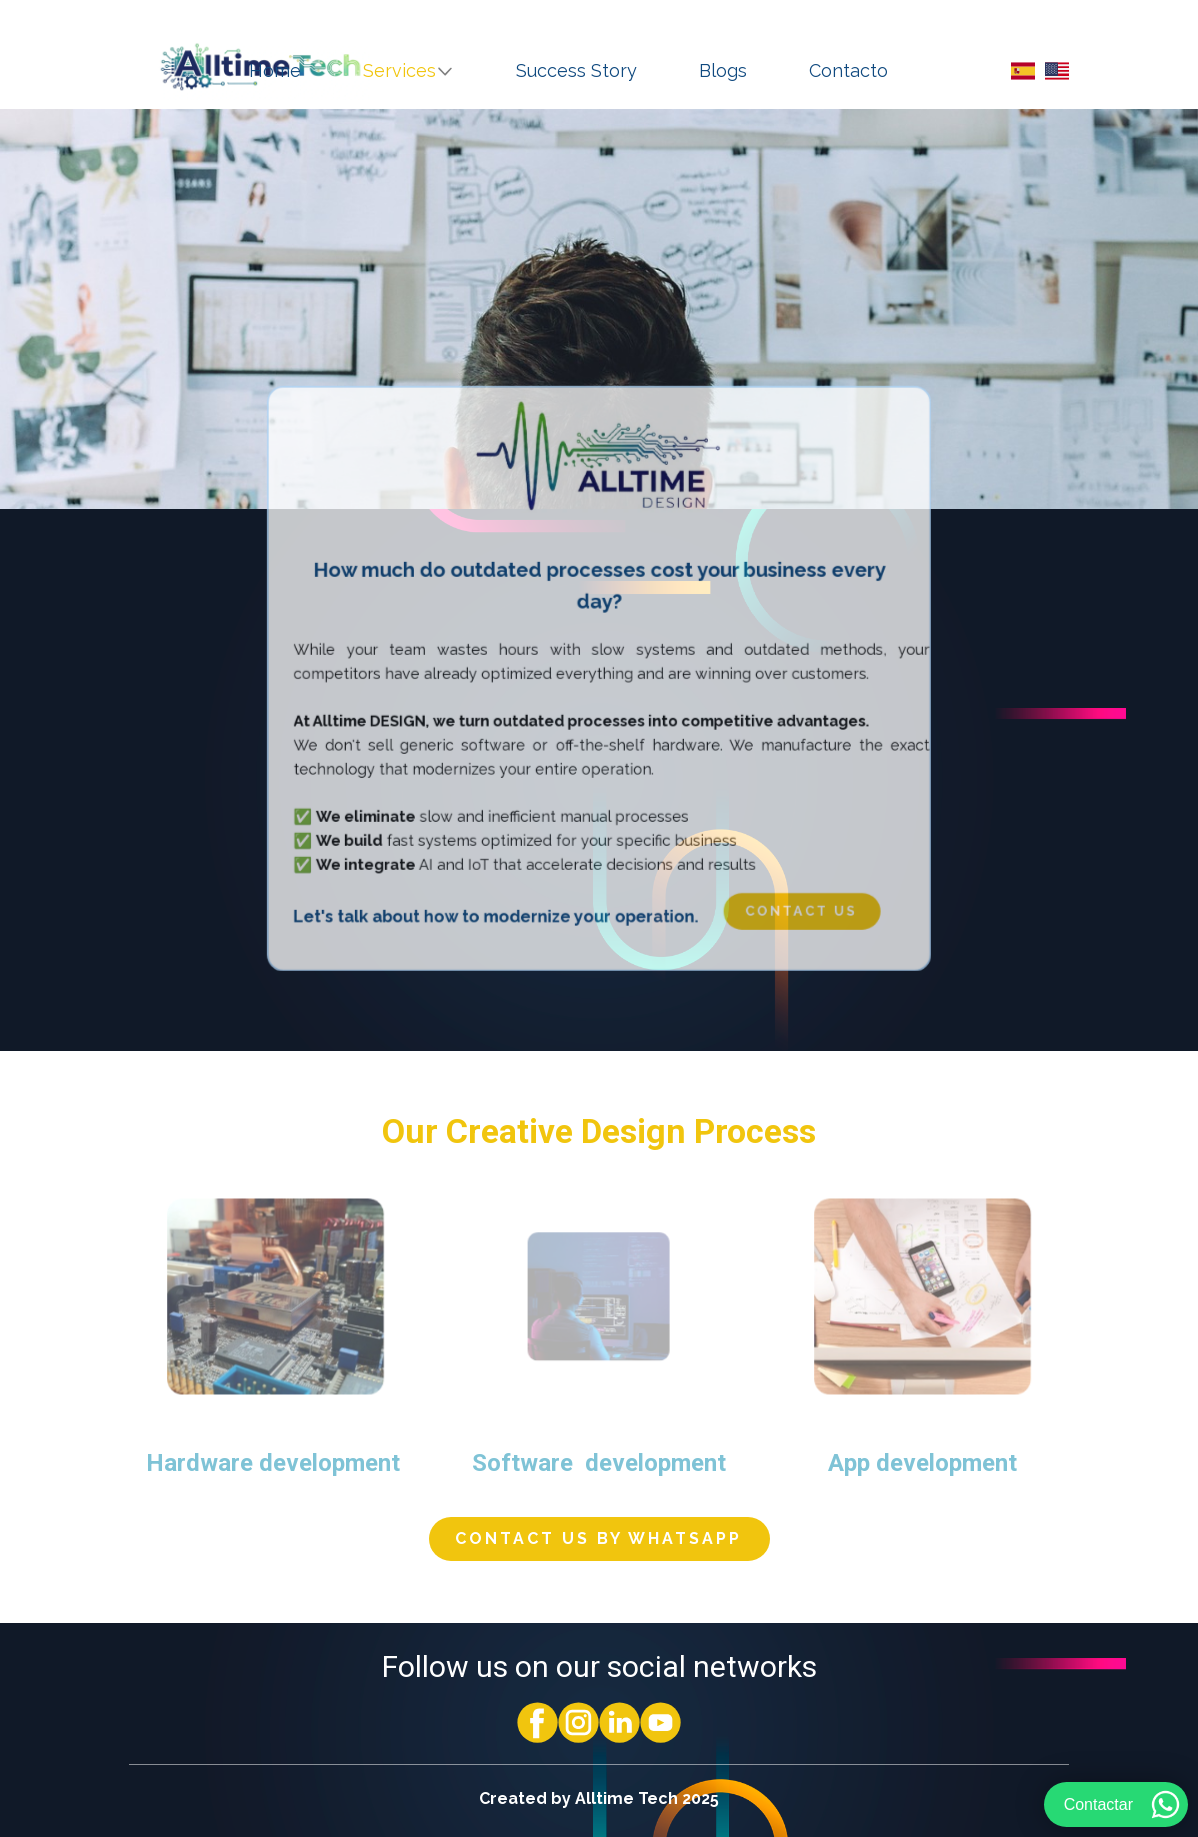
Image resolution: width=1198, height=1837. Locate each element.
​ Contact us (784, 891)
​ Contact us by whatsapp (598, 1538)
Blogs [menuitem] (723, 70)
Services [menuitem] (399, 70)
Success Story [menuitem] (576, 70)
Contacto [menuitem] (848, 70)
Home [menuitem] (275, 70)
